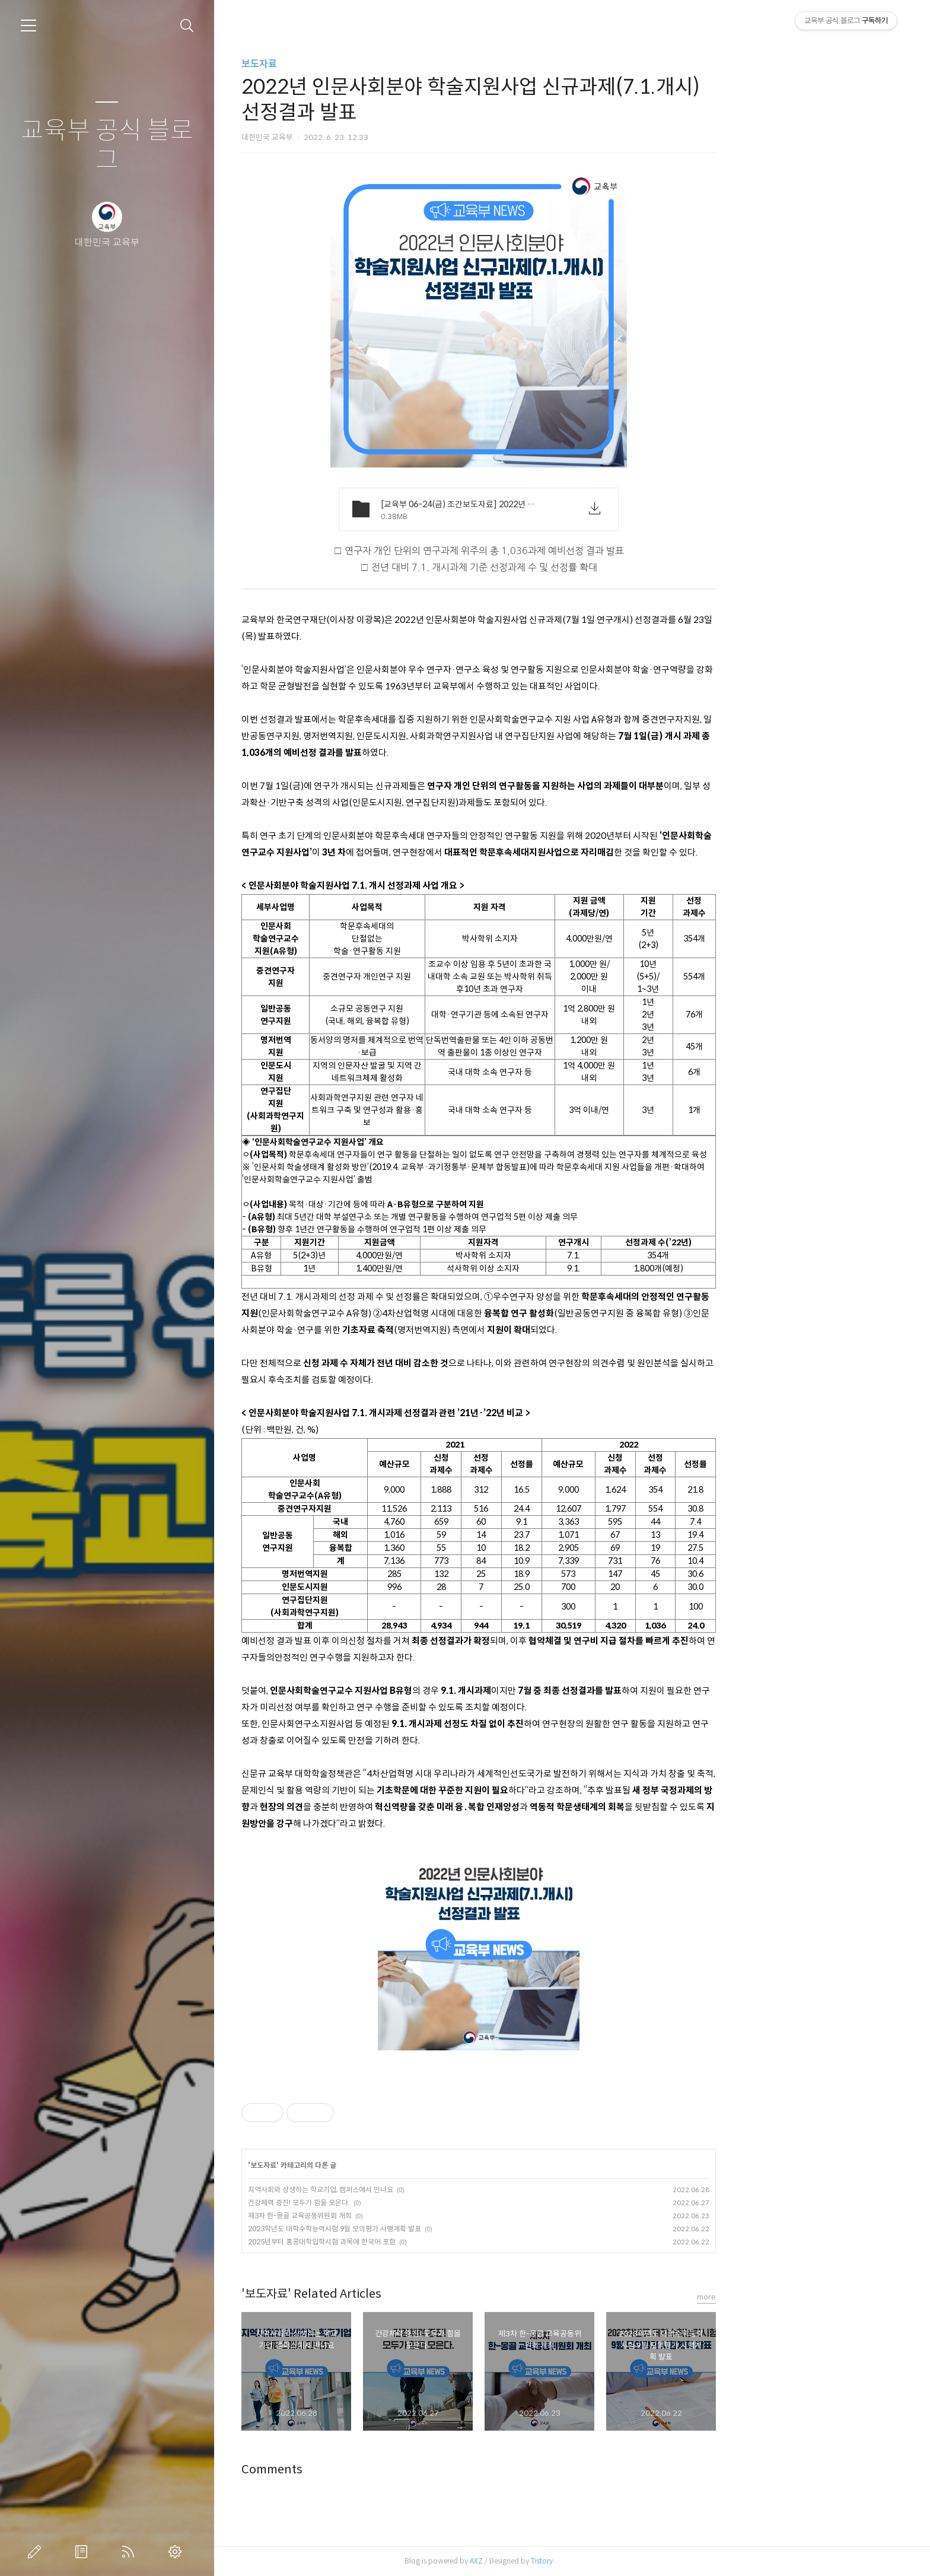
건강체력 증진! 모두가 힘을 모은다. (392, 2202)
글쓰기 (37, 2552)
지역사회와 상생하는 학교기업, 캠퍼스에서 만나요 (413, 2189)
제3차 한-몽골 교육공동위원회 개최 (393, 2215)
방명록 (83, 2552)
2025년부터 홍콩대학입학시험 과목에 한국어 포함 (415, 2241)
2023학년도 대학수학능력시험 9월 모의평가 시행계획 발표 (427, 2228)
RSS (130, 2552)
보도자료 (352, 64)
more (799, 2297)
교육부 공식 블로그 (107, 145)
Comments (365, 2469)
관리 (177, 2552)
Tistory (635, 2560)
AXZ (569, 2560)
